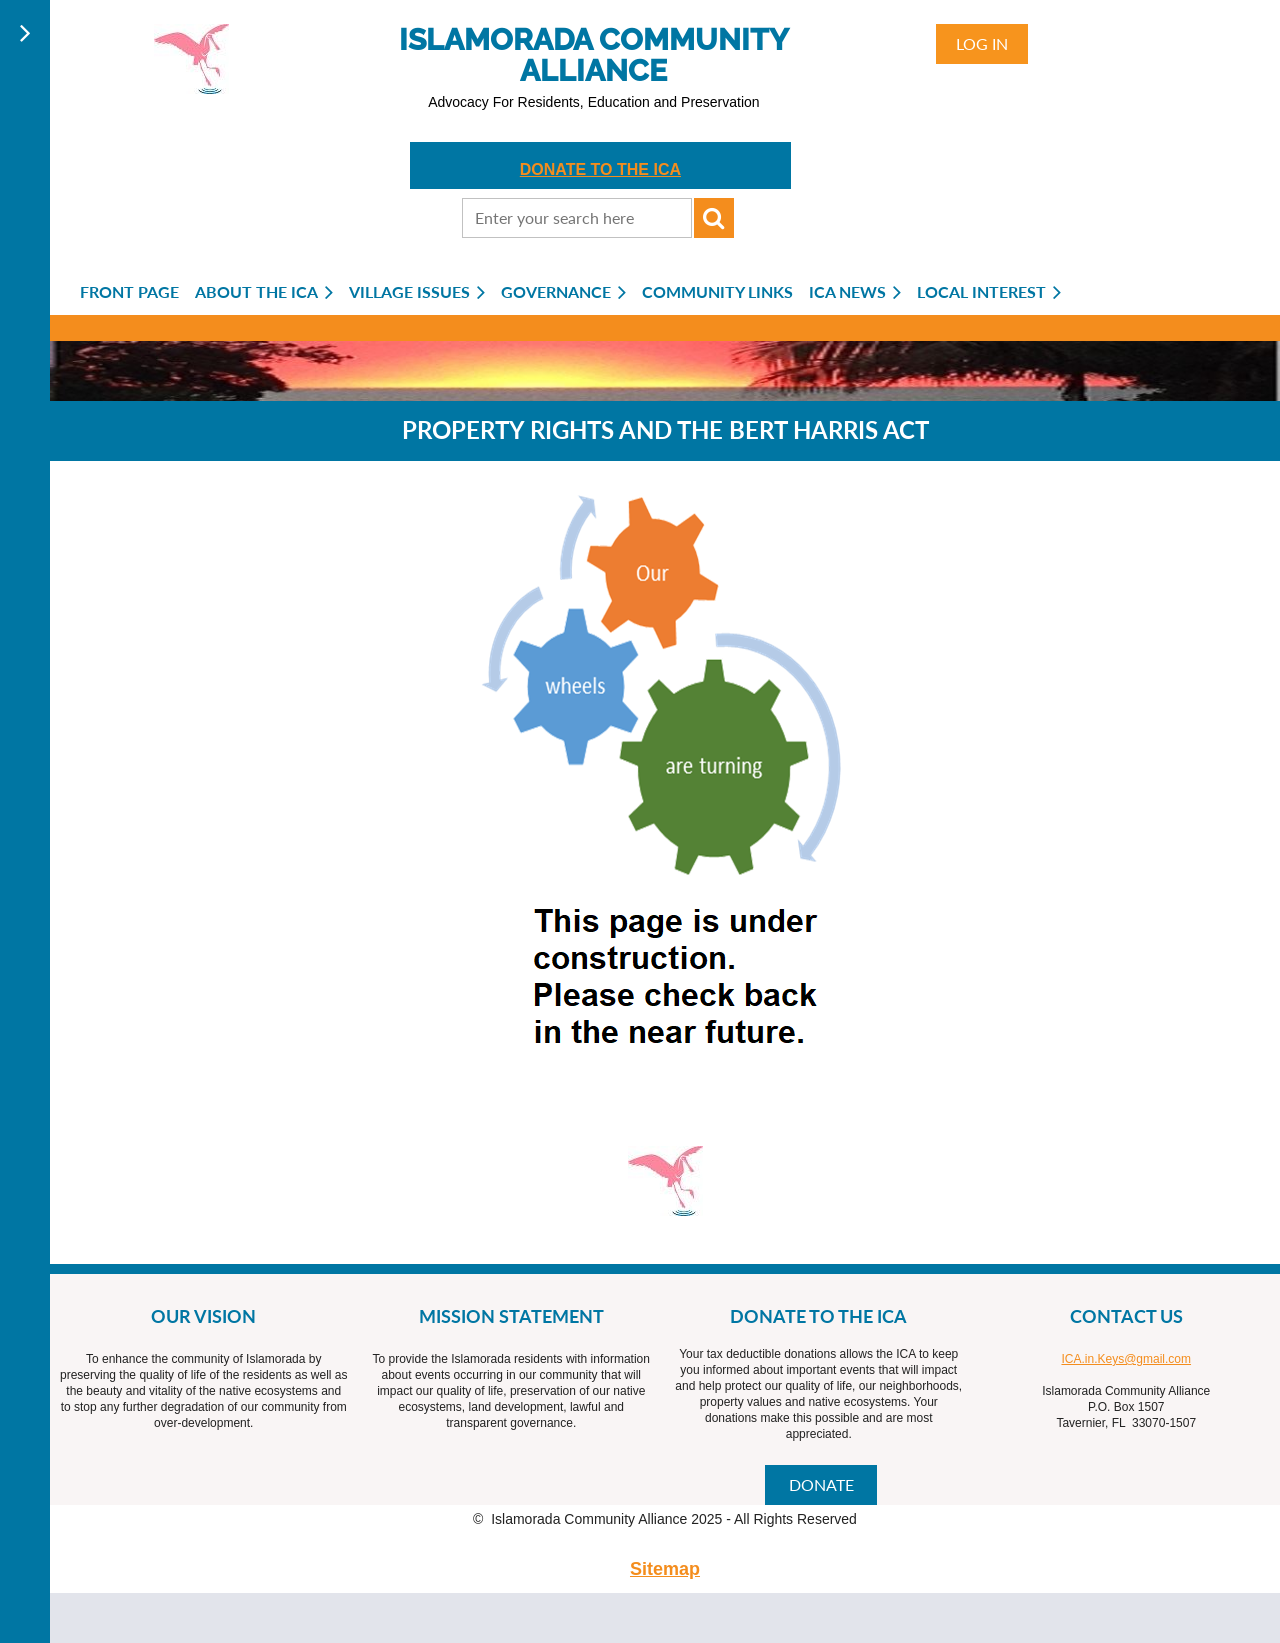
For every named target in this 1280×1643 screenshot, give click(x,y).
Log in (982, 43)
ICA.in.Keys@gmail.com (1126, 1359)
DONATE (821, 1484)
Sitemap (665, 1569)
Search (714, 218)
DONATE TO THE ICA (600, 169)
